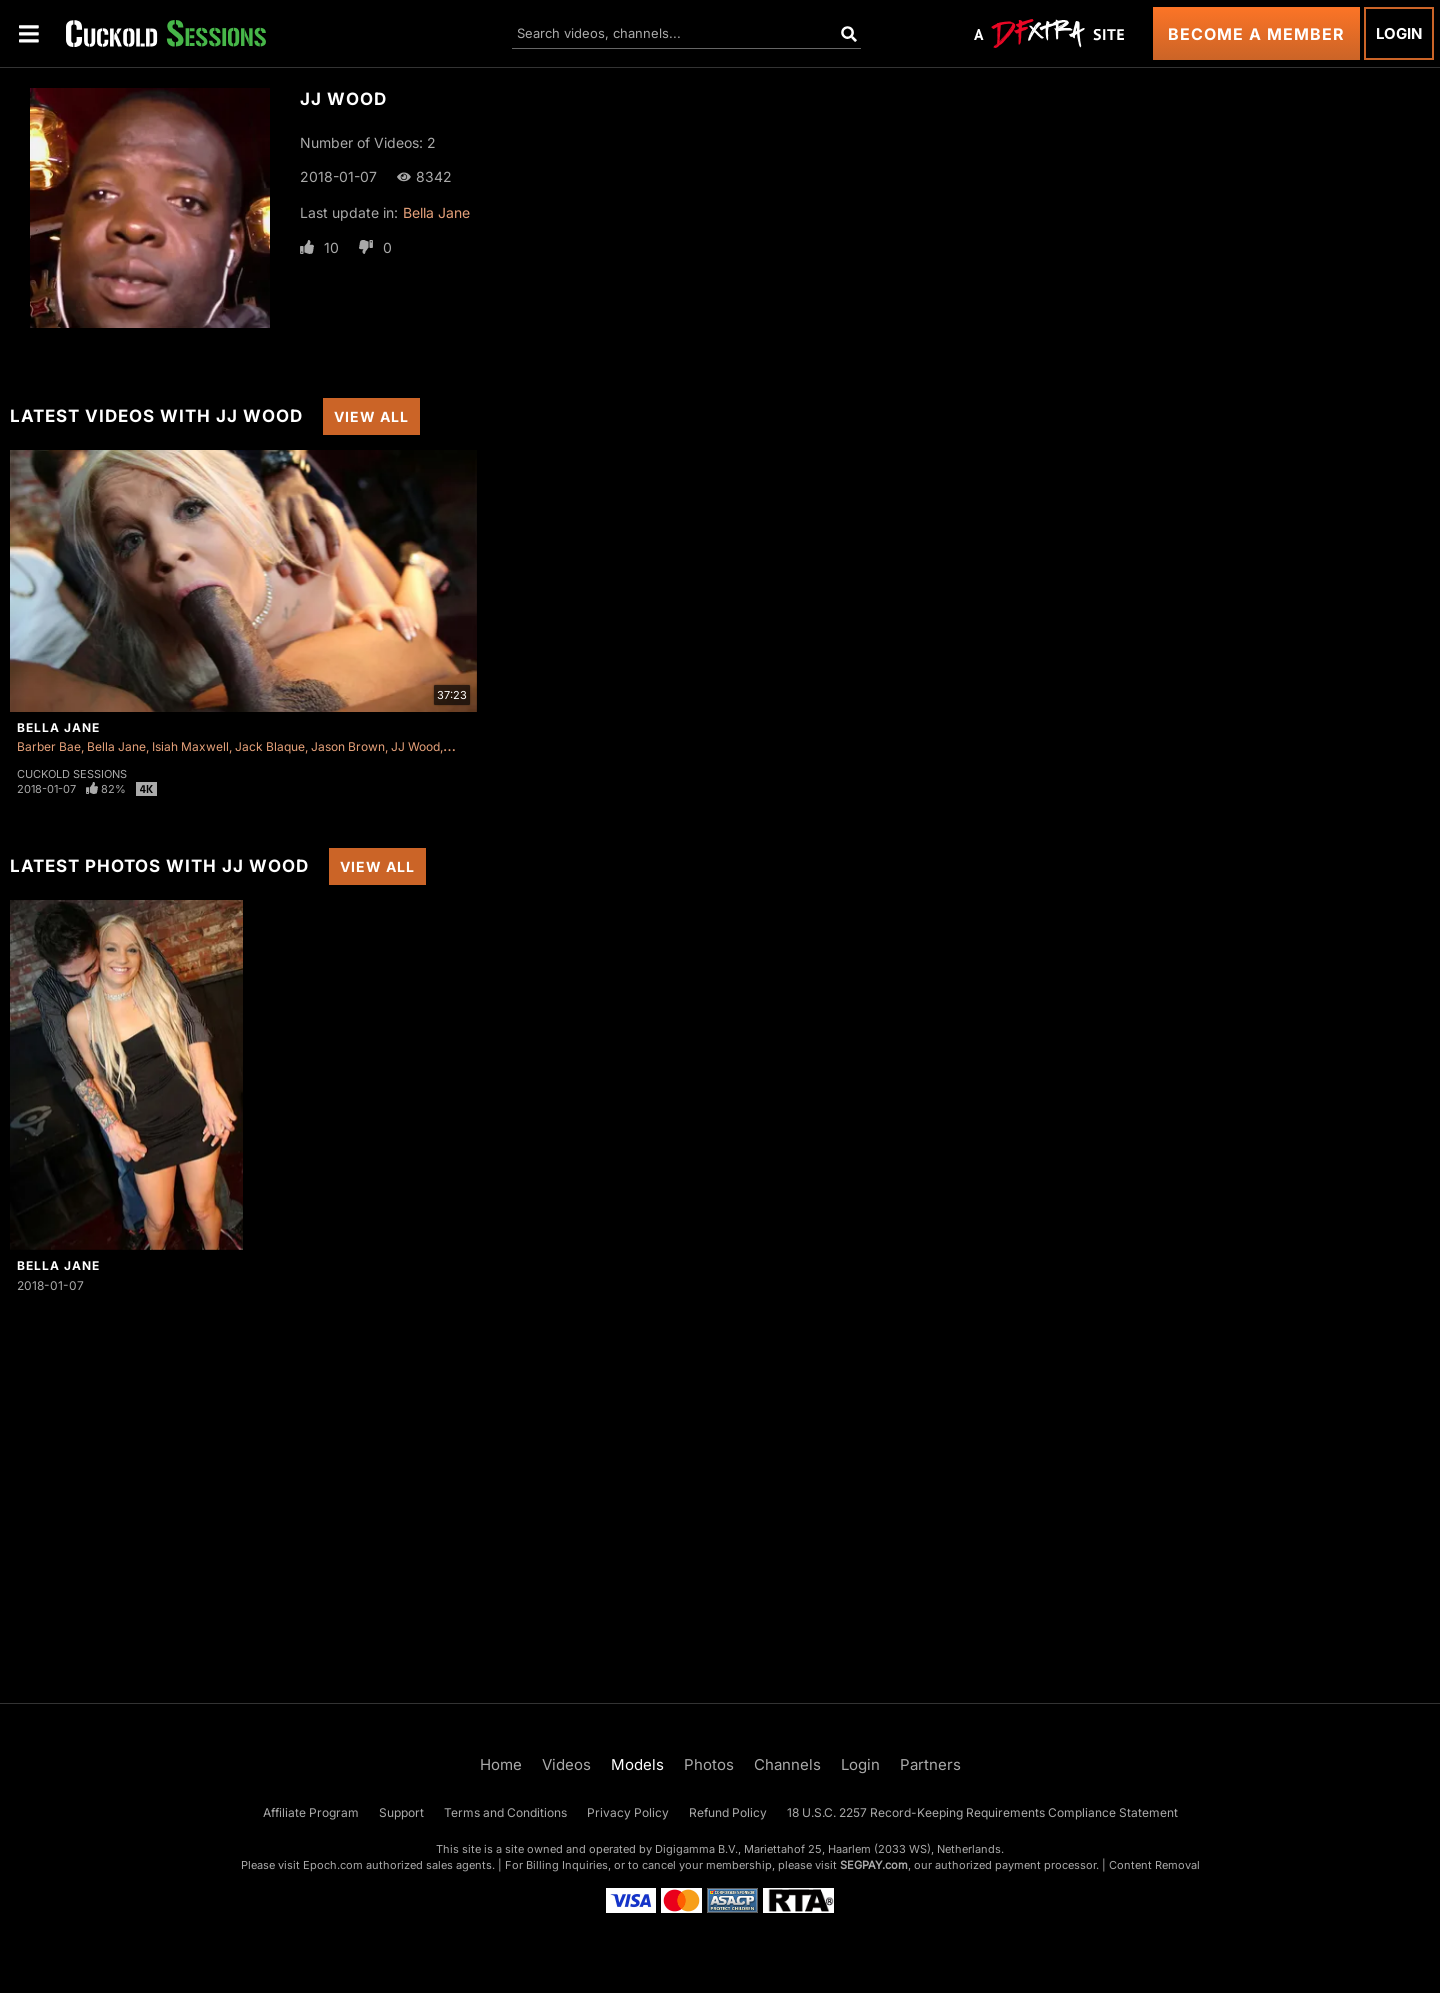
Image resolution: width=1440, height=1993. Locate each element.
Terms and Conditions (505, 1812)
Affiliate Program (311, 1812)
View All (371, 416)
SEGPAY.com (874, 1865)
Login (1399, 33)
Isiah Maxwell (190, 746)
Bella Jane (436, 212)
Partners (930, 1764)
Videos (566, 1764)
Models (637, 1764)
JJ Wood (415, 746)
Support (401, 1812)
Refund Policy (728, 1812)
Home (501, 1764)
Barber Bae (49, 746)
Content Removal (1154, 1865)
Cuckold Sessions (72, 774)
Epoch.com (333, 1865)
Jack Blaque (270, 746)
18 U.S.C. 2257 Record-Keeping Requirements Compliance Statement (982, 1812)
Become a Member (1256, 34)
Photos (709, 1764)
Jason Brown (348, 746)
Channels (787, 1764)
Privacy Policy (628, 1812)
